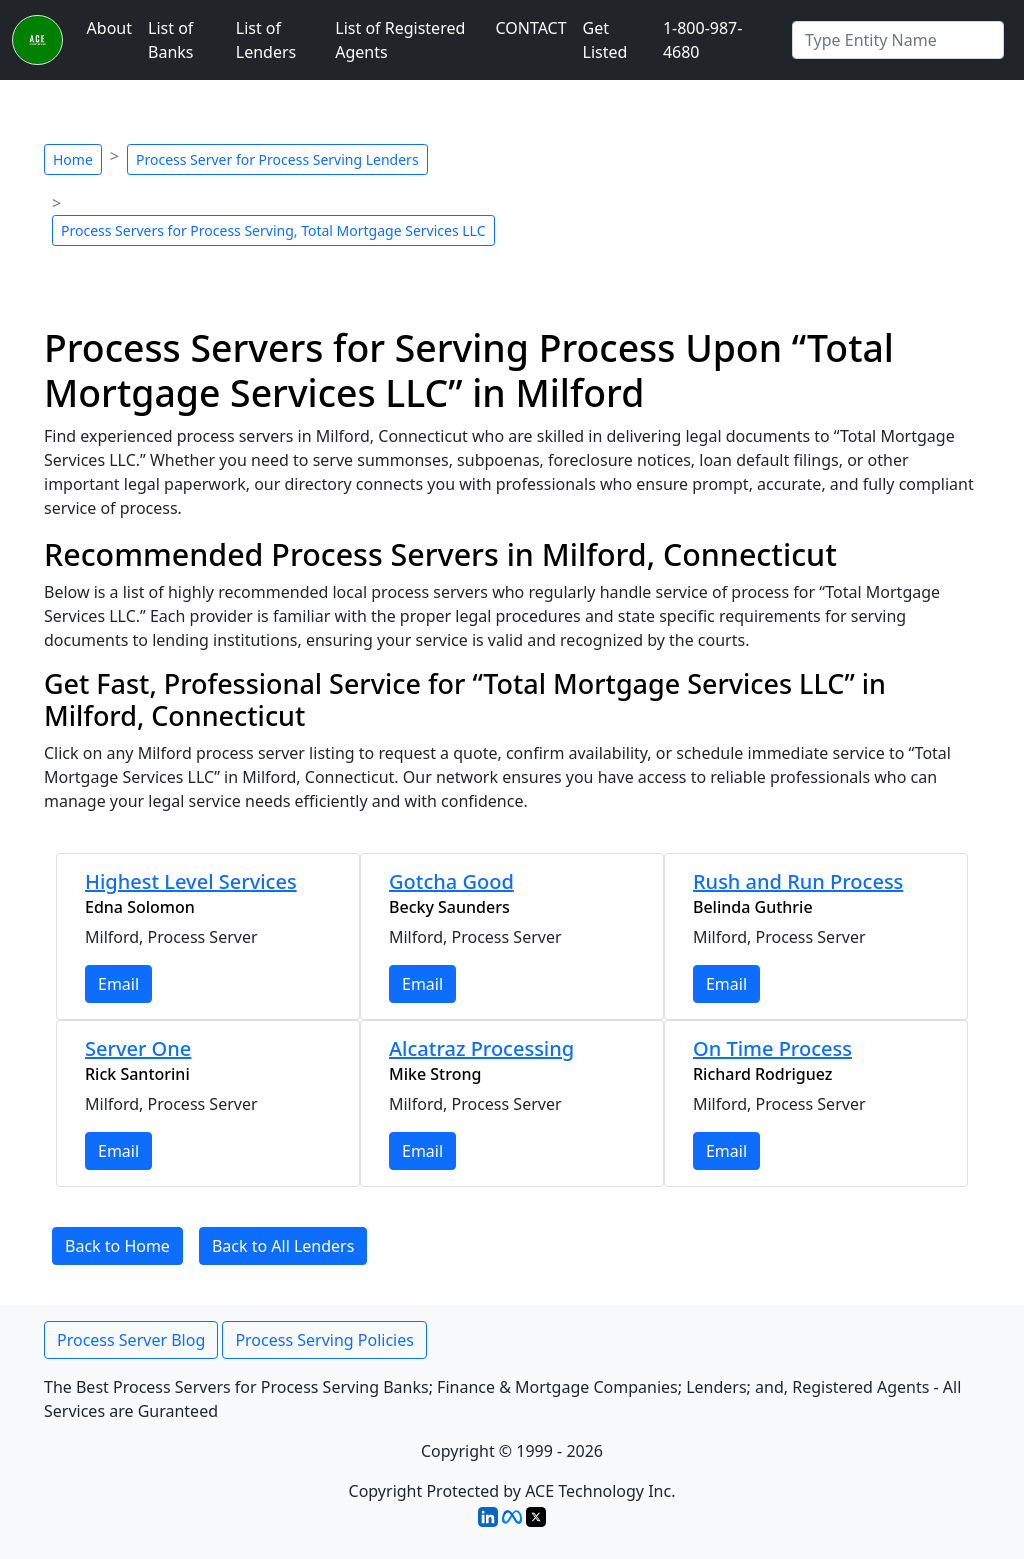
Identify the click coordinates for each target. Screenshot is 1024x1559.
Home (73, 159)
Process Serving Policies (324, 1340)
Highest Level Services (191, 881)
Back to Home (117, 1246)
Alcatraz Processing (481, 1048)
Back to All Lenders (283, 1246)
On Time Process (772, 1048)
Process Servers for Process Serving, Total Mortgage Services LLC (273, 230)
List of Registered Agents (400, 40)
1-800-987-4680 (703, 40)
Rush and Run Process (798, 881)
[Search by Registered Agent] (898, 40)
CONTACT (530, 28)
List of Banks (170, 40)
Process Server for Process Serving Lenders (277, 159)
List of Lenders (266, 40)
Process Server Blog (131, 1340)
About (109, 28)
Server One (138, 1048)
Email (118, 984)
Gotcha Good (451, 881)
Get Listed (605, 40)
